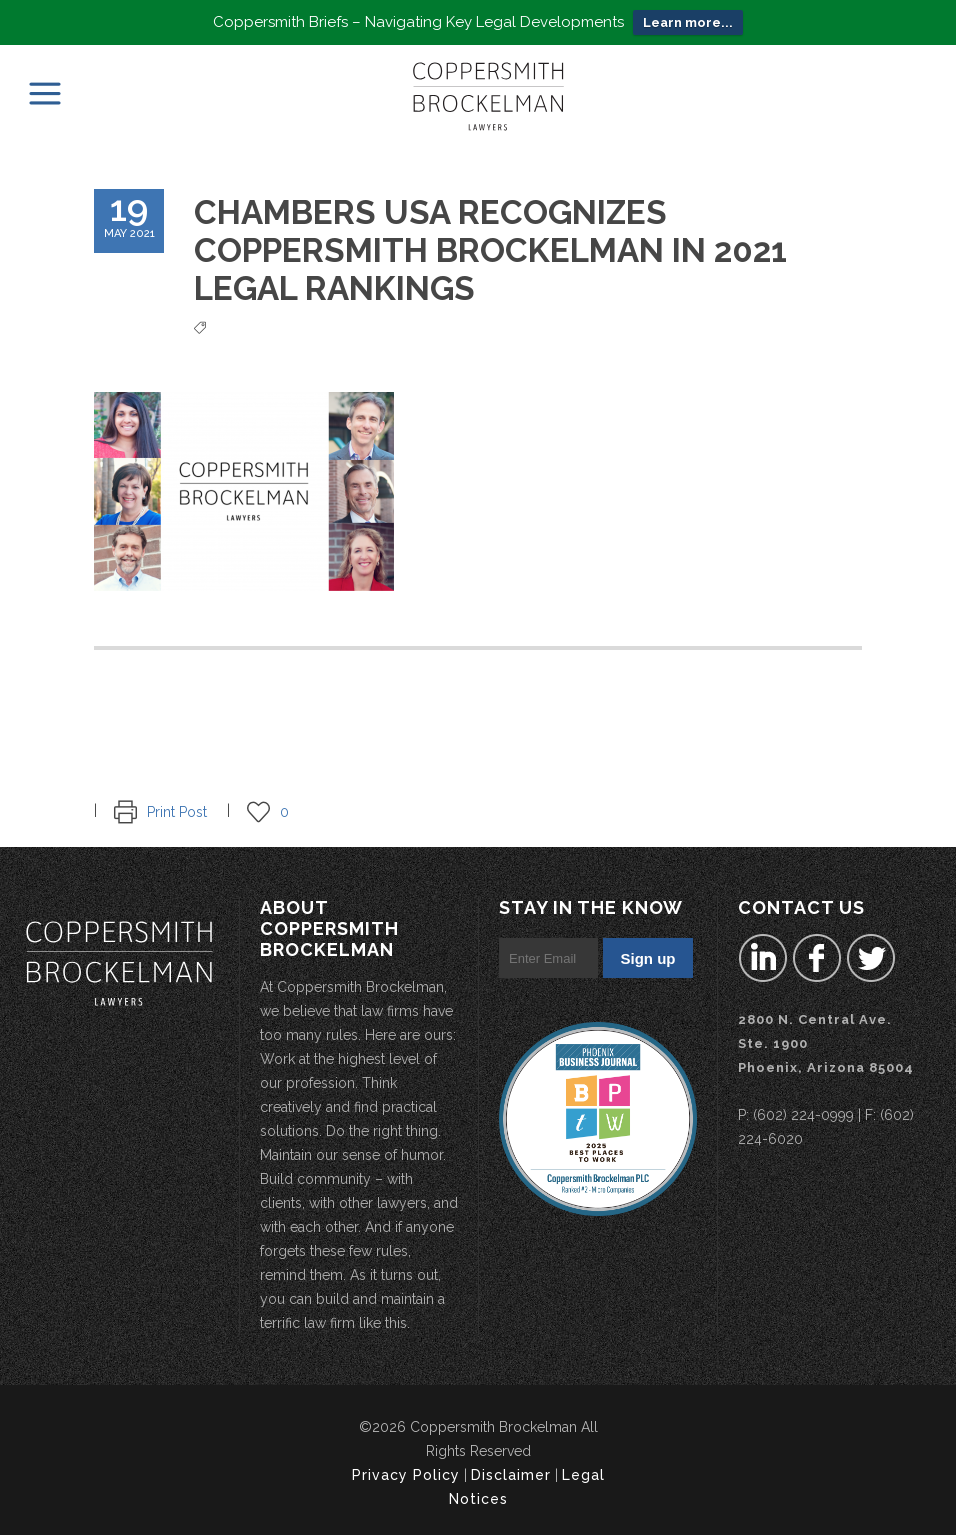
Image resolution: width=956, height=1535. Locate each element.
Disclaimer (511, 1475)
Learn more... (688, 22)
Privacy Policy (406, 1475)
